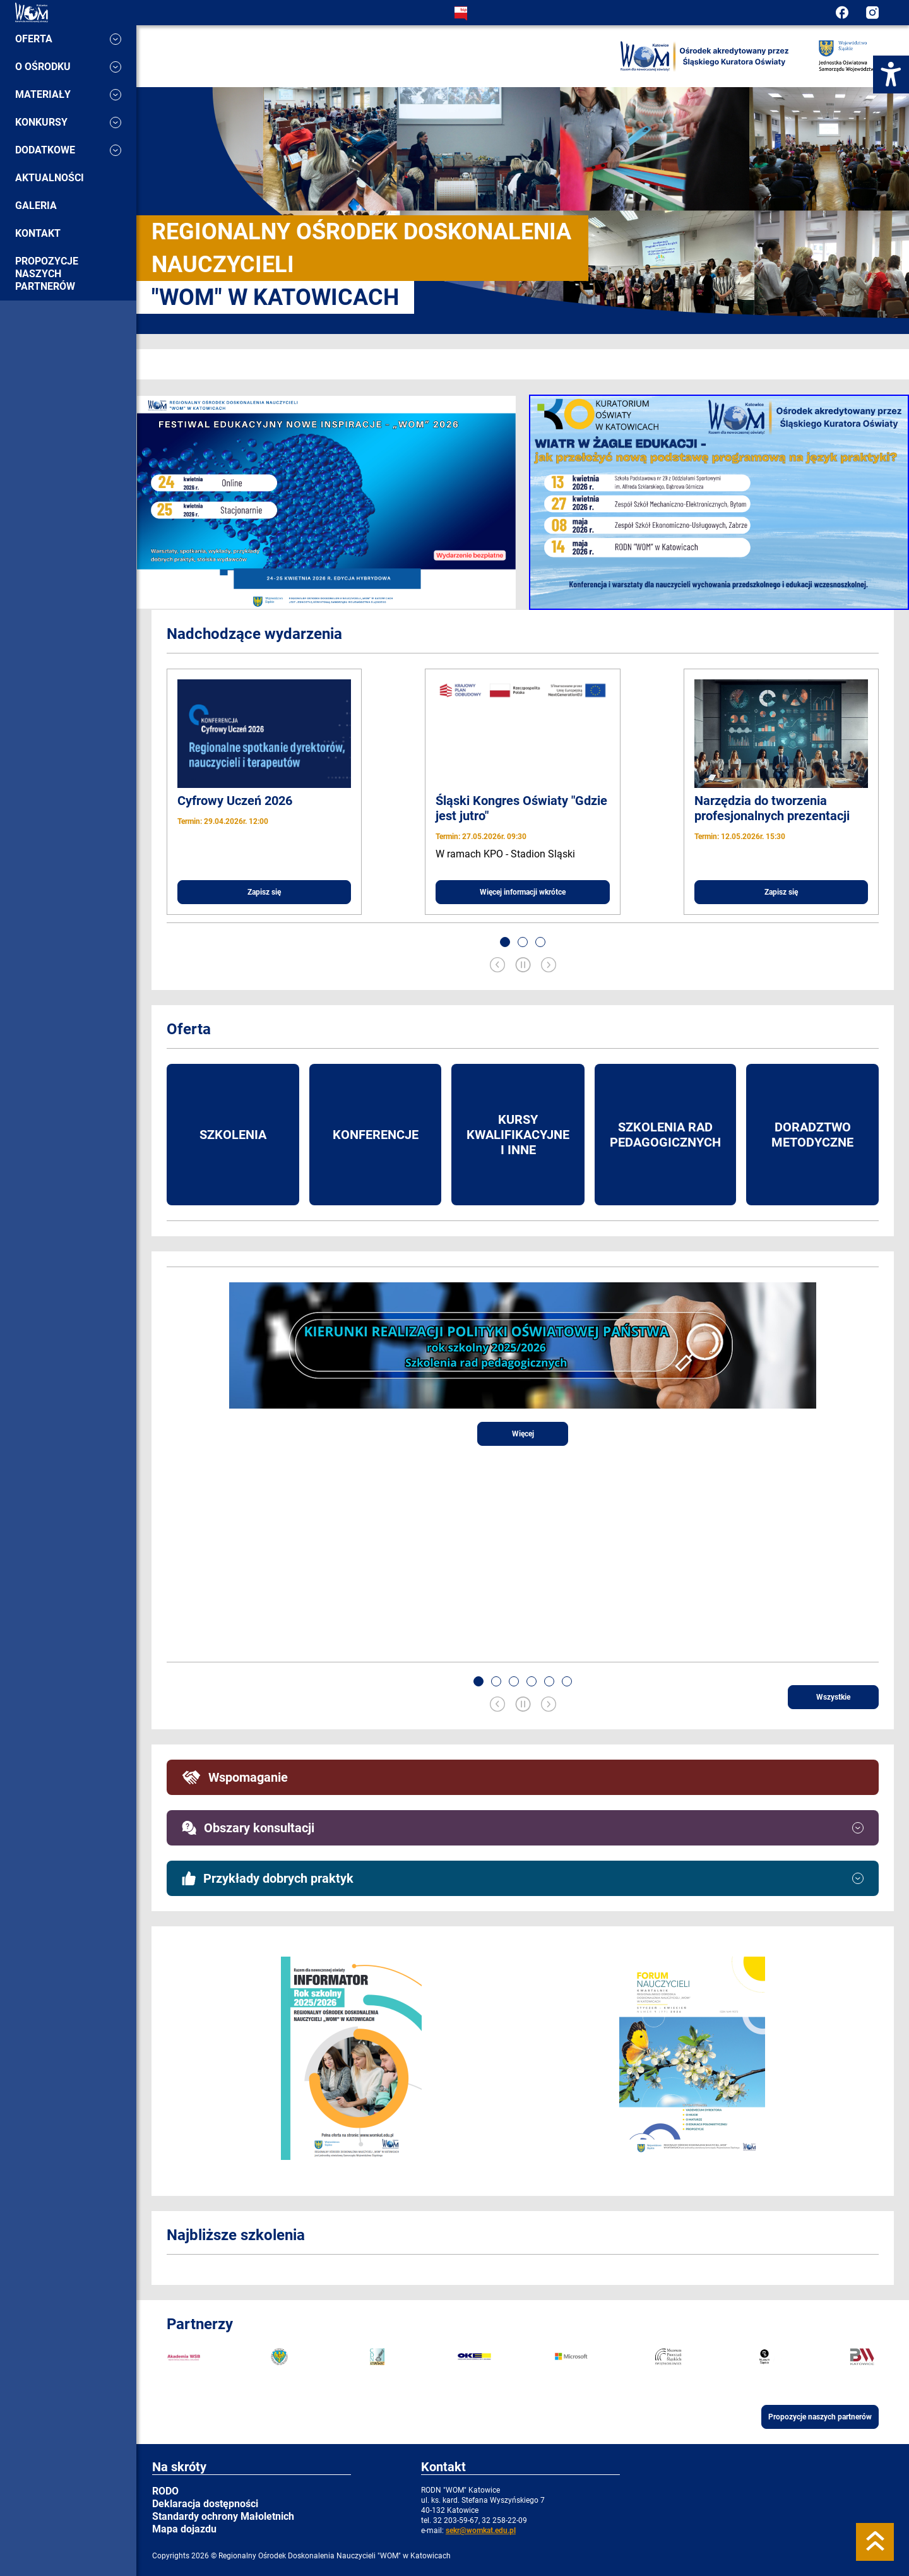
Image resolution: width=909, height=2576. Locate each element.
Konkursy (68, 122)
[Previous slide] (497, 966)
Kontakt (38, 233)
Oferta (68, 39)
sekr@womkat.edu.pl (481, 2530)
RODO (165, 2491)
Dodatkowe (68, 150)
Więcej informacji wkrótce (523, 892)
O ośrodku (68, 67)
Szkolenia (232, 1134)
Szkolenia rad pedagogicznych (665, 1134)
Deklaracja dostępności (205, 2504)
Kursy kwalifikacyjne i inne (517, 1134)
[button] (505, 942)
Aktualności (49, 178)
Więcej (523, 1433)
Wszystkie (833, 1697)
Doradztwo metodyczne (812, 1134)
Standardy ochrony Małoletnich (223, 2516)
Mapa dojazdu (184, 2529)
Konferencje (376, 1134)
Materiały (68, 94)
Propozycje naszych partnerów (46, 273)
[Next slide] (548, 966)
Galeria (36, 206)
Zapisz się (264, 892)
